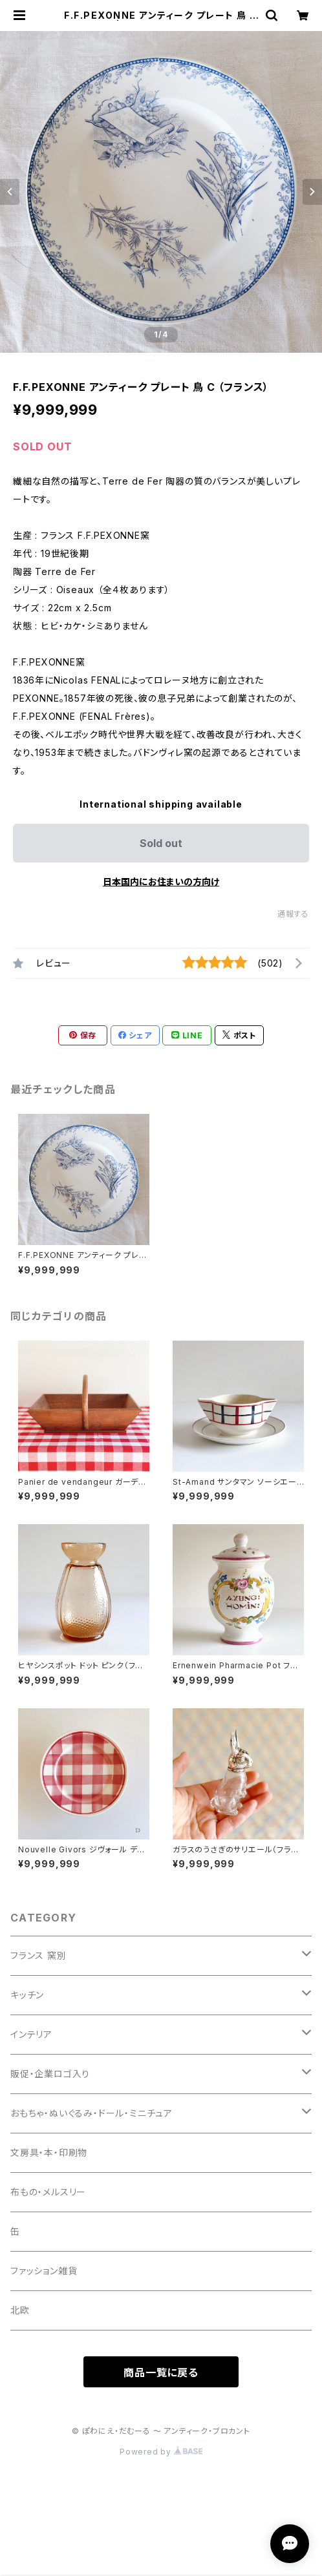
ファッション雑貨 (43, 2270)
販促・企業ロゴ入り (50, 2073)
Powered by (161, 2451)
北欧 (20, 2310)
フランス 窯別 (38, 1955)
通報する (293, 914)
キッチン (27, 1994)
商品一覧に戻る (161, 2372)
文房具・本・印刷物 (48, 2152)
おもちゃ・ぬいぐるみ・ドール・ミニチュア (91, 2113)
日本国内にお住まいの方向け (161, 881)
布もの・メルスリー (48, 2191)
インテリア (31, 2034)
